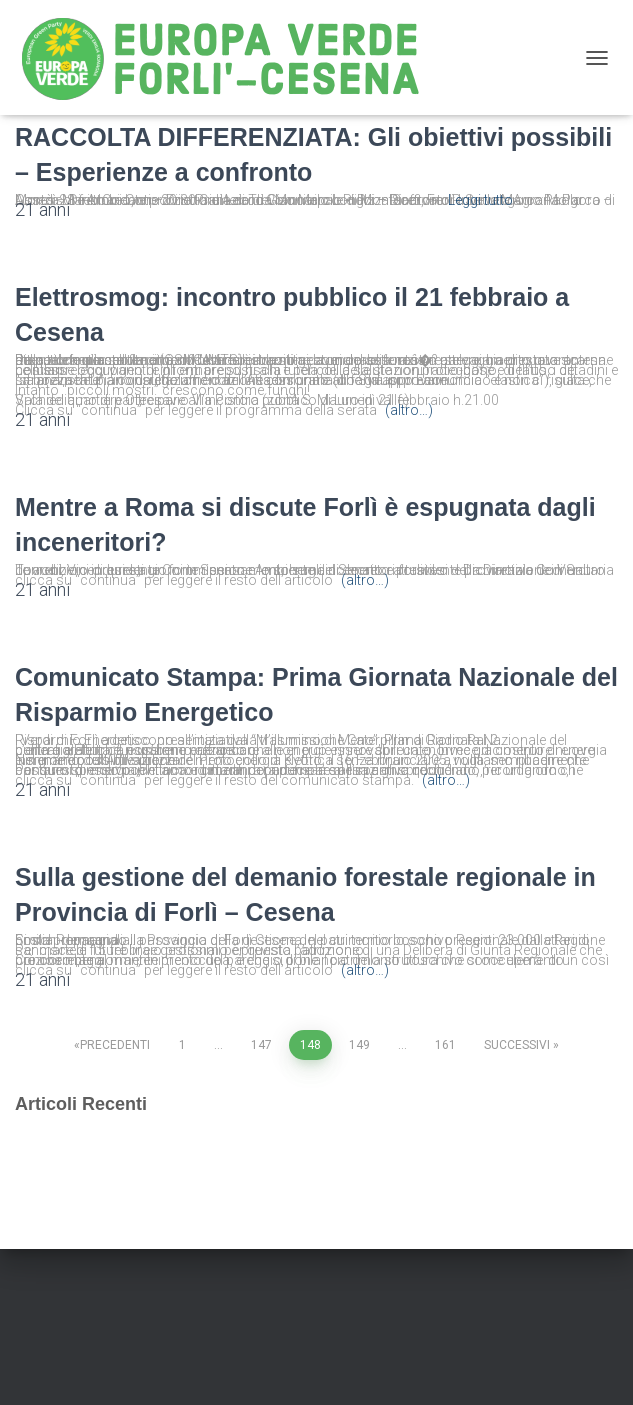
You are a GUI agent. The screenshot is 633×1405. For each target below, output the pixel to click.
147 (261, 1045)
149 (359, 1045)
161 (445, 1045)
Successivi (517, 1045)
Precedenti (115, 1045)
